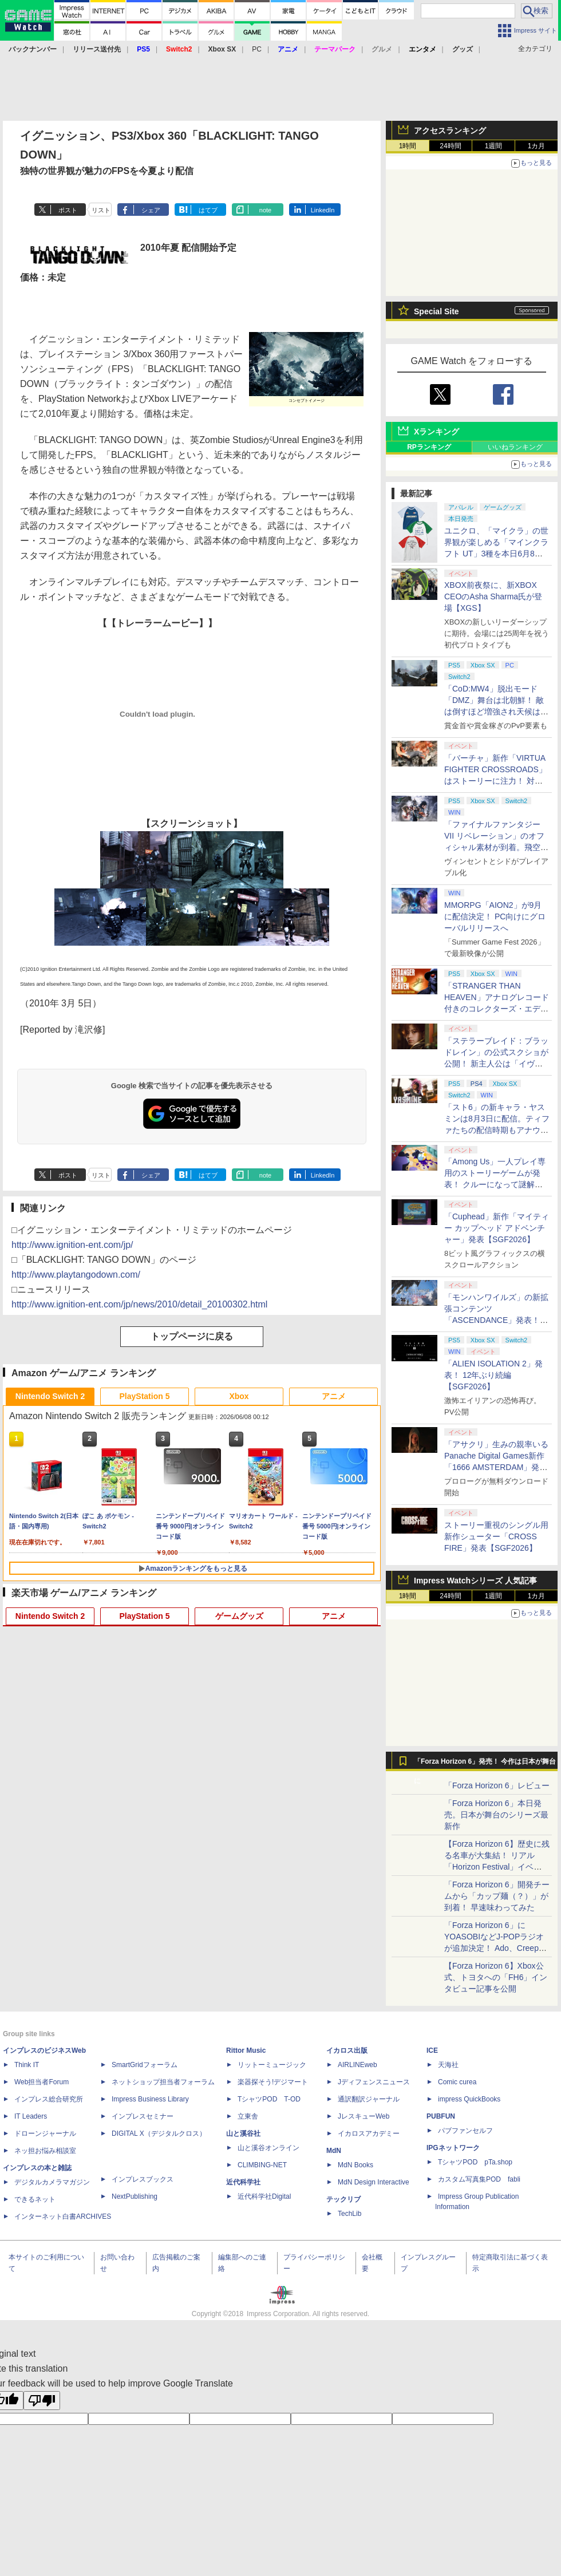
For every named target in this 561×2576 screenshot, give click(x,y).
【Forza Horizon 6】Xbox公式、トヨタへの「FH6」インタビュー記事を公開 (495, 1977)
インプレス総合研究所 (48, 2099)
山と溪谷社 (243, 2133)
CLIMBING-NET (262, 2165)
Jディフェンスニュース (374, 2082)
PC (257, 49)
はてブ (208, 210)
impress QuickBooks (469, 2099)
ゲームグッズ (239, 1616)
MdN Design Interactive (373, 2182)
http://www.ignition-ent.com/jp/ (72, 1245)
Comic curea (457, 2082)
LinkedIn (323, 210)
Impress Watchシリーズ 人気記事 (475, 1580)
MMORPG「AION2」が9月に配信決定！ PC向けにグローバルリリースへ (495, 916)
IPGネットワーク (453, 2148)
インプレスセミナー (142, 2116)
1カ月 (537, 146)
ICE (432, 2050)
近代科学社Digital (264, 2196)
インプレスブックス (142, 2179)
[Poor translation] (41, 2400)
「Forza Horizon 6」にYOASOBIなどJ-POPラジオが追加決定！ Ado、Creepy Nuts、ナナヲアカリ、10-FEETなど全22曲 (494, 1948)
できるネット (35, 2199)
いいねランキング (515, 447)
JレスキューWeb (363, 2116)
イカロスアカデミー (369, 2133)
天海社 (448, 2065)
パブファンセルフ (465, 2131)
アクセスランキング (450, 130)
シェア (150, 210)
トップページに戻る (192, 1336)
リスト (101, 210)
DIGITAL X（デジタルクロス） (159, 2133)
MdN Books (355, 2165)
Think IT (26, 2065)
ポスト (67, 210)
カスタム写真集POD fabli (479, 2179)
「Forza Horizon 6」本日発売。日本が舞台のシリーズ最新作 (496, 1815)
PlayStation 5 (145, 1396)
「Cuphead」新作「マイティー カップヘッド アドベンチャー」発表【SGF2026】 (496, 1228)
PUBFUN (440, 2116)
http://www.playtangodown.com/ (75, 1274)
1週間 (494, 146)
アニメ (334, 1396)
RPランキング (429, 447)
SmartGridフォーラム (144, 2065)
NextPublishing (134, 2196)
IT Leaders (30, 2116)
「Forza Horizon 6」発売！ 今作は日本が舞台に (485, 1764)
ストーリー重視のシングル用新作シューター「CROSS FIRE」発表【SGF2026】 (496, 1536)
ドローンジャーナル (45, 2133)
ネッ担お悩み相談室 (45, 2151)
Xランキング (436, 431)
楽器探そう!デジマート (273, 2082)
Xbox (238, 1396)
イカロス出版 (347, 2050)
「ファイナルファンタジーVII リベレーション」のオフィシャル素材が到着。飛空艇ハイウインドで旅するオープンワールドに (496, 847)
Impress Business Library (150, 2099)
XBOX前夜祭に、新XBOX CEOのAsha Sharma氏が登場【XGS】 (493, 596)
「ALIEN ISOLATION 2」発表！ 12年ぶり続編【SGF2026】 (493, 1375)
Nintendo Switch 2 (50, 1396)
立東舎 (248, 2116)
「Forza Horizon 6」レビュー (497, 1785)
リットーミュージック (272, 2065)
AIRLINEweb (357, 2065)
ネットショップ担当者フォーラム (163, 2082)
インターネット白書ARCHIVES (62, 2216)
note (265, 210)
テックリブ (343, 2199)
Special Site (436, 311)
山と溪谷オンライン (268, 2148)
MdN (333, 2151)
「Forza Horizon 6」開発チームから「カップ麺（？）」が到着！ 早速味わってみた (497, 1896)
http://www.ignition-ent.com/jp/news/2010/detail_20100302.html (139, 1304)
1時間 (408, 146)
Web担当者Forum (41, 2082)
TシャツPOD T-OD (269, 2099)
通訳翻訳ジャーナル (369, 2099)
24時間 (450, 146)
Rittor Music (246, 2050)
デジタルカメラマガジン (52, 2182)
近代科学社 (243, 2182)
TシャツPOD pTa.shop (475, 2162)
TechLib (349, 2214)
